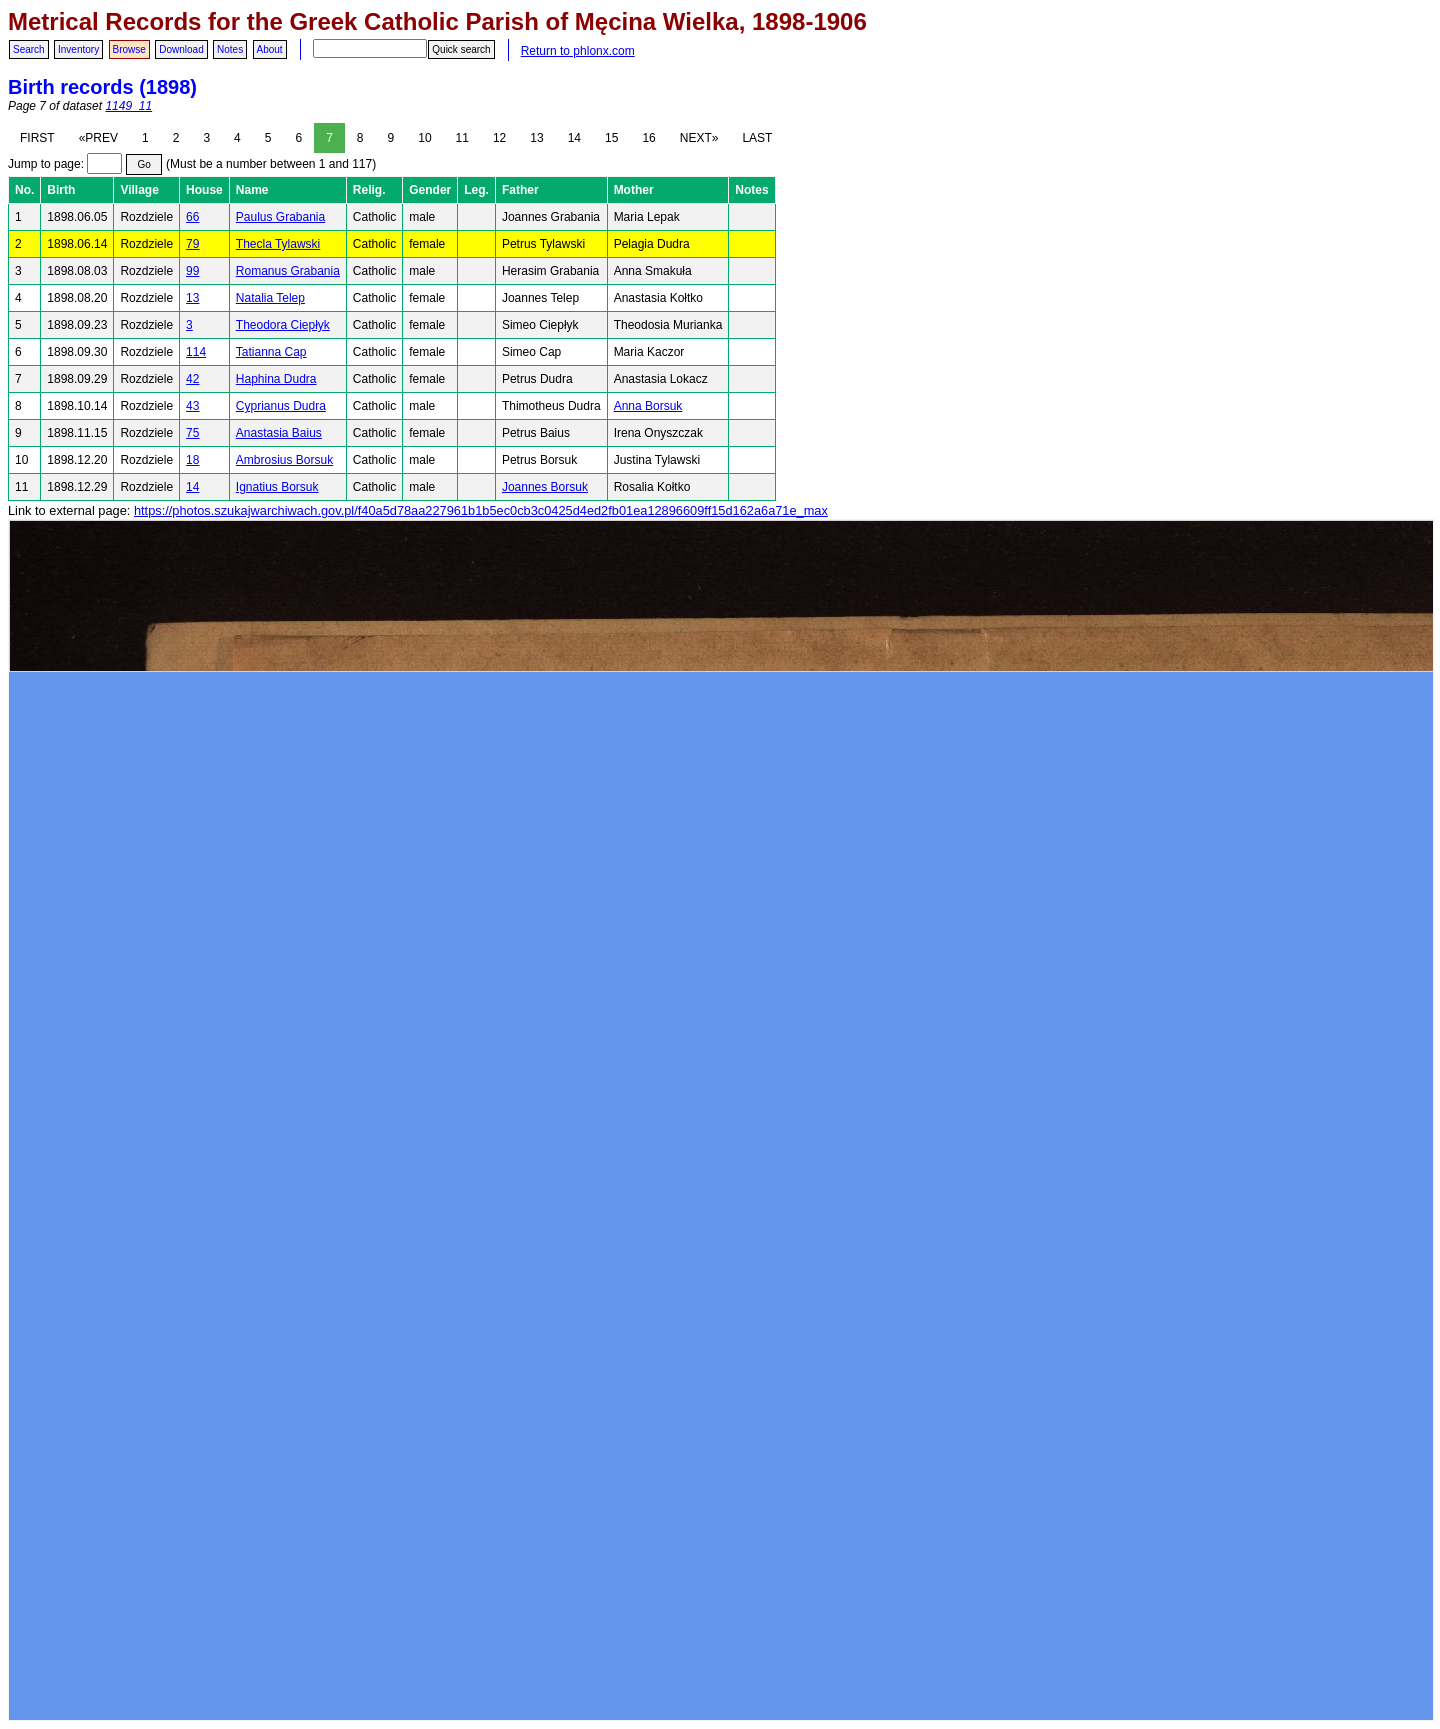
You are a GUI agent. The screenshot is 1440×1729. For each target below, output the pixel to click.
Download (181, 49)
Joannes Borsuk (545, 487)
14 (574, 138)
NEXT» (699, 138)
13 (536, 138)
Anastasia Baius (279, 433)
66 (192, 217)
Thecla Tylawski (278, 244)
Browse (129, 49)
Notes (230, 49)
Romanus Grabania (288, 271)
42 (192, 379)
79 (192, 244)
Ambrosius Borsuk (284, 460)
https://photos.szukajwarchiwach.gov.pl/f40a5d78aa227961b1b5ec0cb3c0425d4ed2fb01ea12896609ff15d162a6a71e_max (481, 510)
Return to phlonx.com (578, 51)
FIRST (37, 138)
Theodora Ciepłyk (283, 325)
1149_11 (128, 106)
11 (462, 138)
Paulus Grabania (280, 217)
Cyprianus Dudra (281, 406)
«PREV (98, 138)
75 (192, 433)
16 (648, 138)
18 (192, 460)
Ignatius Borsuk (277, 487)
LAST (757, 138)
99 (192, 271)
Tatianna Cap (271, 352)
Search (29, 49)
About (270, 49)
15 (611, 138)
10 (424, 138)
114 (196, 352)
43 (192, 406)
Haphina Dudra (276, 379)
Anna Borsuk (648, 406)
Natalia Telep (270, 298)
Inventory (78, 49)
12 (499, 138)
